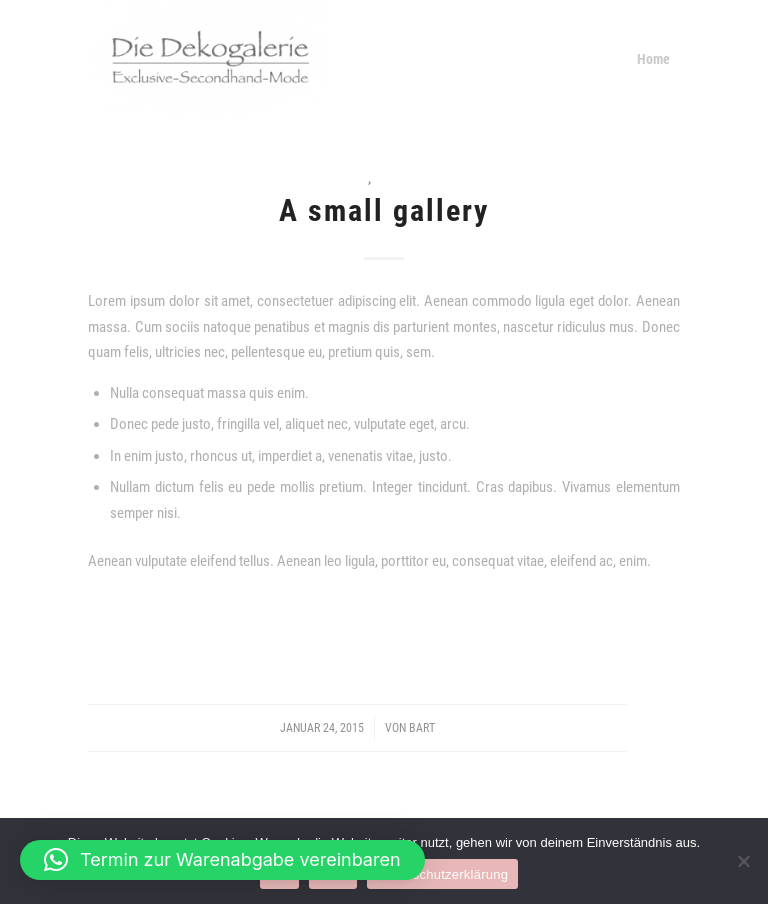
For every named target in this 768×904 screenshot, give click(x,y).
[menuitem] (653, 59)
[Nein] (743, 861)
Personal (402, 178)
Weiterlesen (384, 627)
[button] (222, 860)
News (352, 178)
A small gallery (384, 210)
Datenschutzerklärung (442, 874)
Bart (422, 728)
